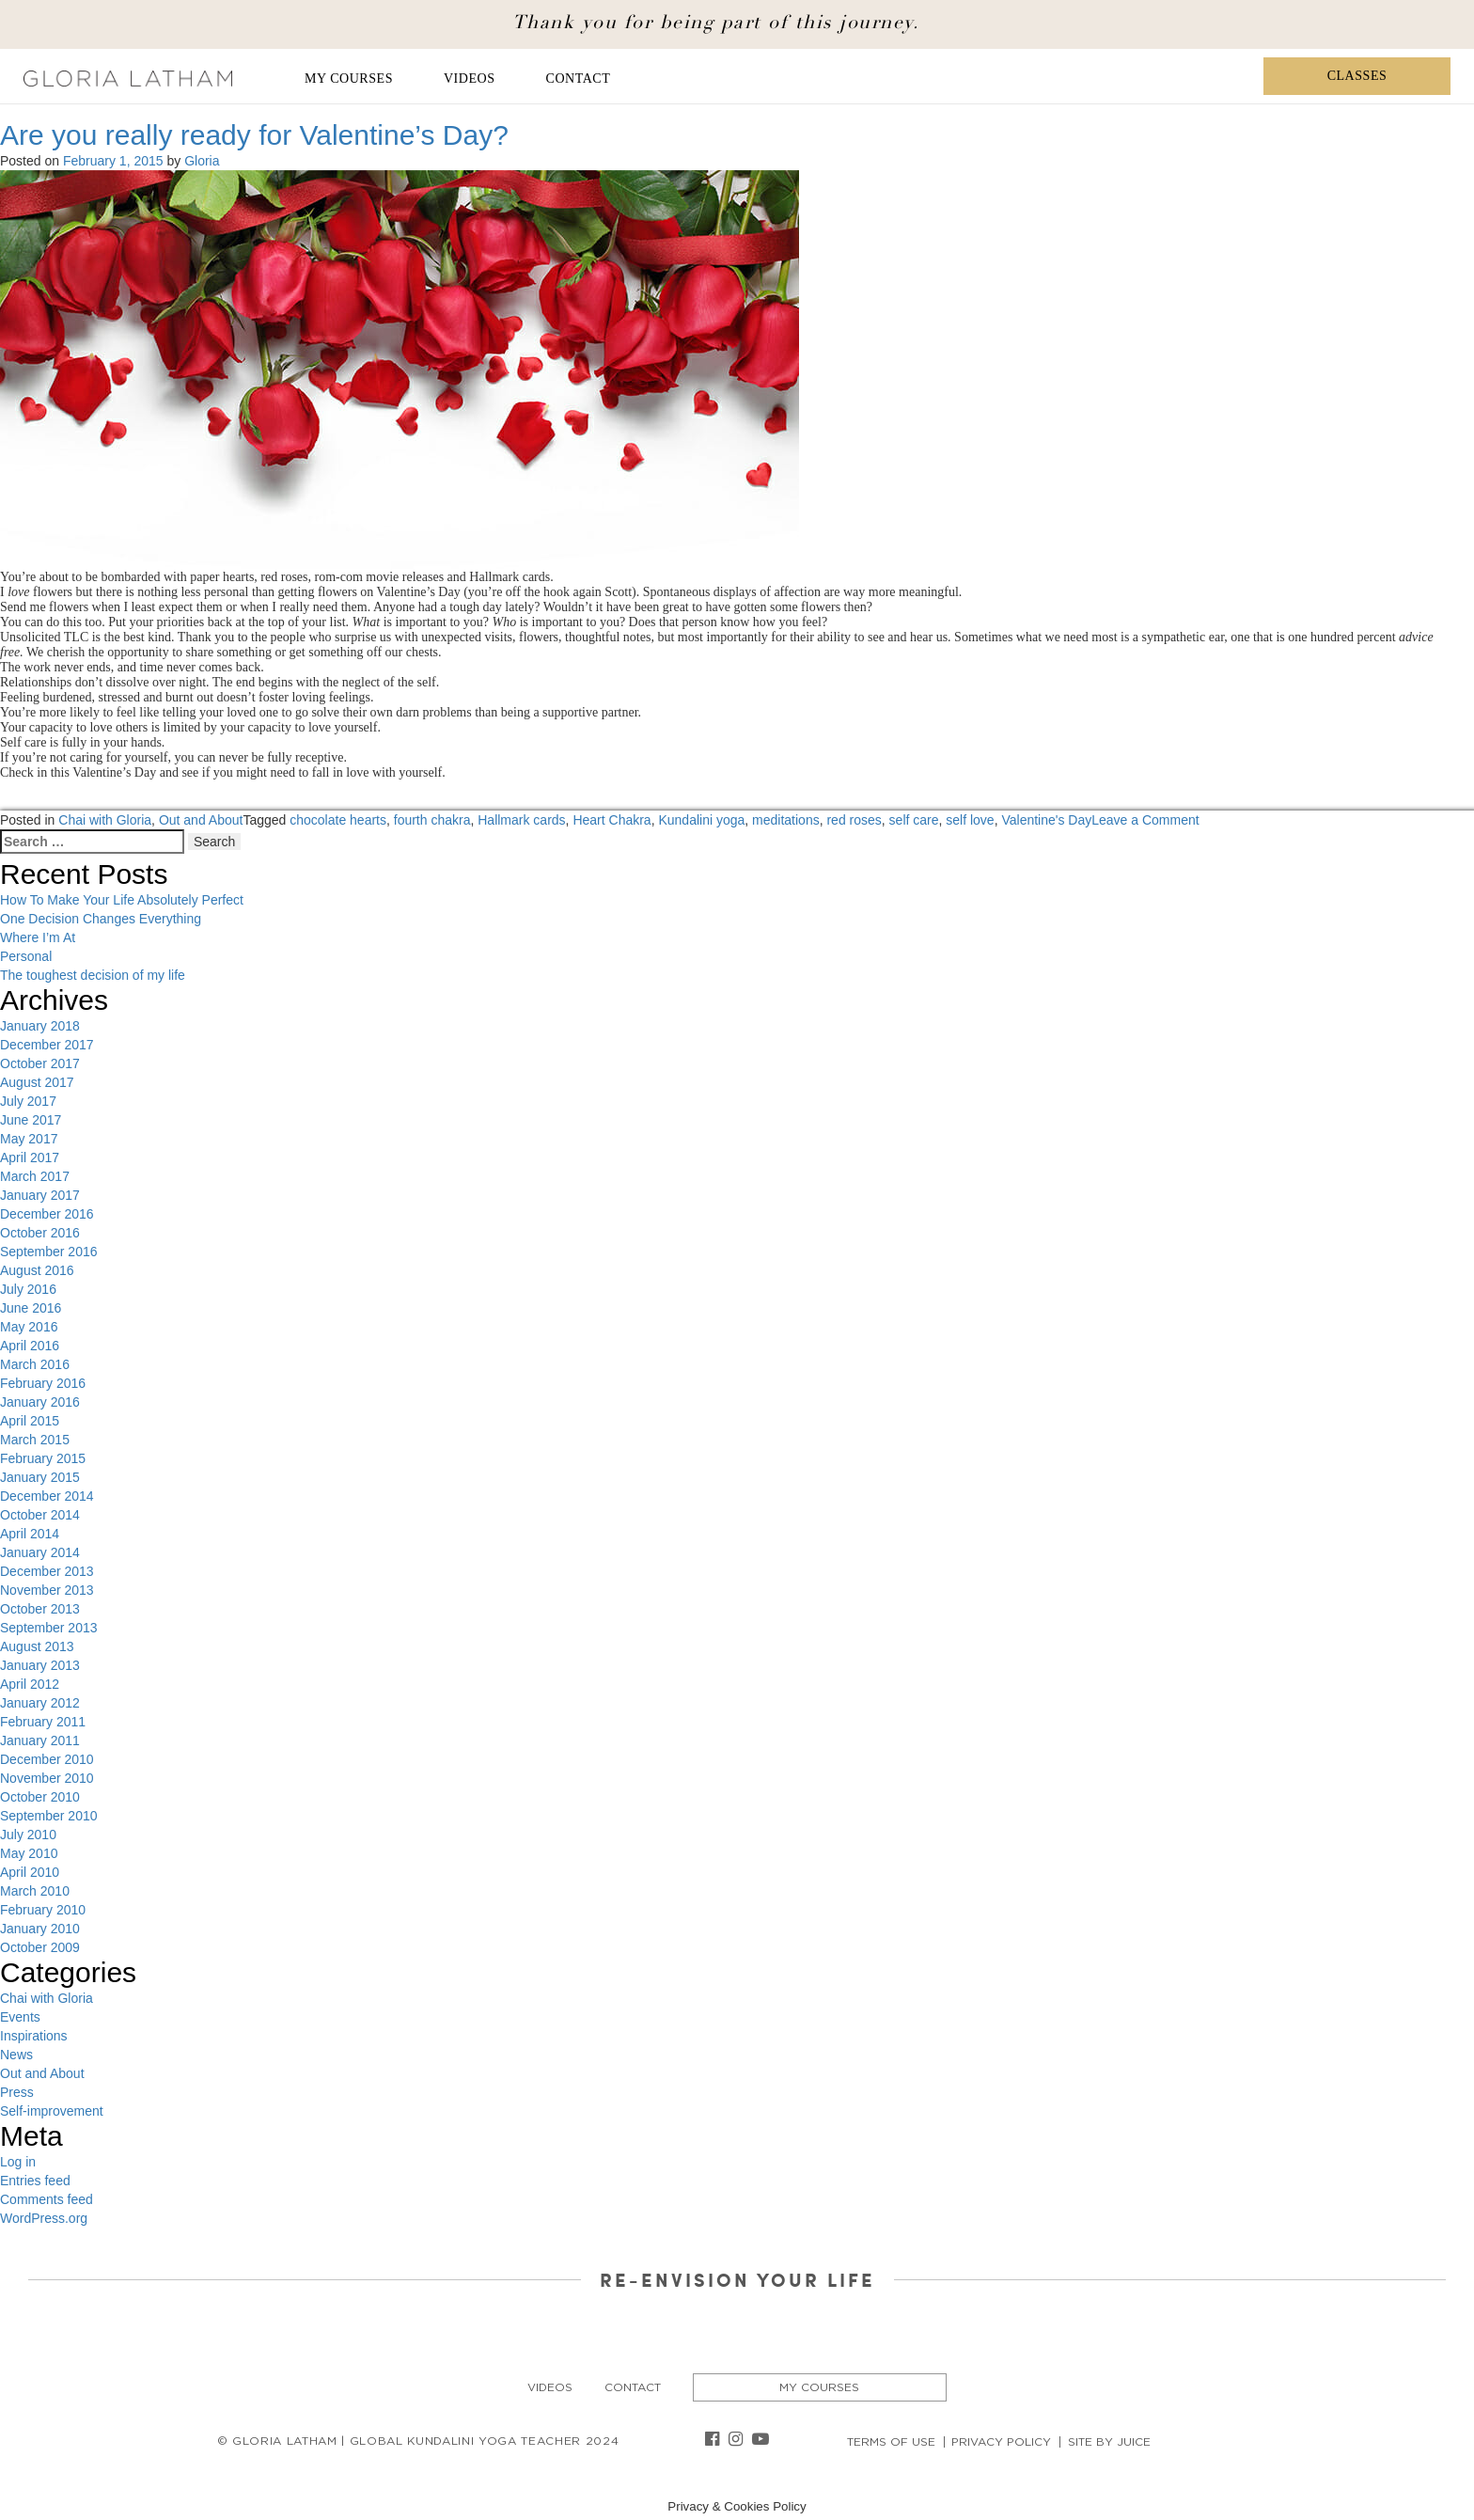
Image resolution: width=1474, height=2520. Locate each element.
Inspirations (34, 2035)
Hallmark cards (521, 819)
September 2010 (49, 1815)
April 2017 (29, 1157)
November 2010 (47, 1778)
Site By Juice (1109, 2442)
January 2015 (40, 1477)
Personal (26, 956)
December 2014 (47, 1496)
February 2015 (43, 1458)
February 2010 (43, 1909)
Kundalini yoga (701, 819)
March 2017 (35, 1176)
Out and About (201, 819)
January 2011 (40, 1740)
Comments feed (46, 2199)
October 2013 (40, 1608)
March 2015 (35, 1439)
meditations (786, 819)
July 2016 (28, 1289)
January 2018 (40, 1025)
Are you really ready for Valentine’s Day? (254, 134)
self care (914, 819)
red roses (853, 819)
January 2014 (40, 1552)
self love (970, 819)
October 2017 (40, 1063)
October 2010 (40, 1796)
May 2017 (28, 1138)
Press (17, 2092)
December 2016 (47, 1213)
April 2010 (29, 1872)
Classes (1357, 76)
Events (20, 2016)
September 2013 (49, 1627)
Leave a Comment (1145, 819)
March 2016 (35, 1364)
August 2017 (37, 1082)
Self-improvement (51, 2110)
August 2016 (37, 1270)
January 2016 (40, 1402)
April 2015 (29, 1420)
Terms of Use (891, 2442)
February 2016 (43, 1383)
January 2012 (40, 1702)
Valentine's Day (1046, 819)
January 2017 (40, 1195)
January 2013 (40, 1665)
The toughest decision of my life (92, 975)
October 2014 (40, 1514)
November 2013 (47, 1590)
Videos (469, 78)
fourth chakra (432, 819)
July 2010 (28, 1834)
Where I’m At (37, 937)
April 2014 (29, 1533)
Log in (18, 2161)
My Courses (349, 78)
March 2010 (35, 1890)
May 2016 (28, 1326)
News (16, 2054)
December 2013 (47, 1571)
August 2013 (37, 1646)
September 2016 (49, 1251)
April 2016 (29, 1345)
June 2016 (30, 1307)
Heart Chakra (611, 819)
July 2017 (28, 1101)
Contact (578, 78)
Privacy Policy (1001, 2442)
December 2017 (47, 1044)
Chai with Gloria (104, 819)
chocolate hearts (338, 819)
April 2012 (29, 1684)
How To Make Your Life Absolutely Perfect (121, 899)
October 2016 (40, 1232)
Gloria (201, 160)
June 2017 (30, 1119)
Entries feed (35, 2180)
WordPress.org (43, 2218)
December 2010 (47, 1759)
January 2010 (40, 1928)
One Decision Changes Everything (100, 918)
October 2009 (40, 1947)
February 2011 (43, 1721)
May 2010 (28, 1853)
